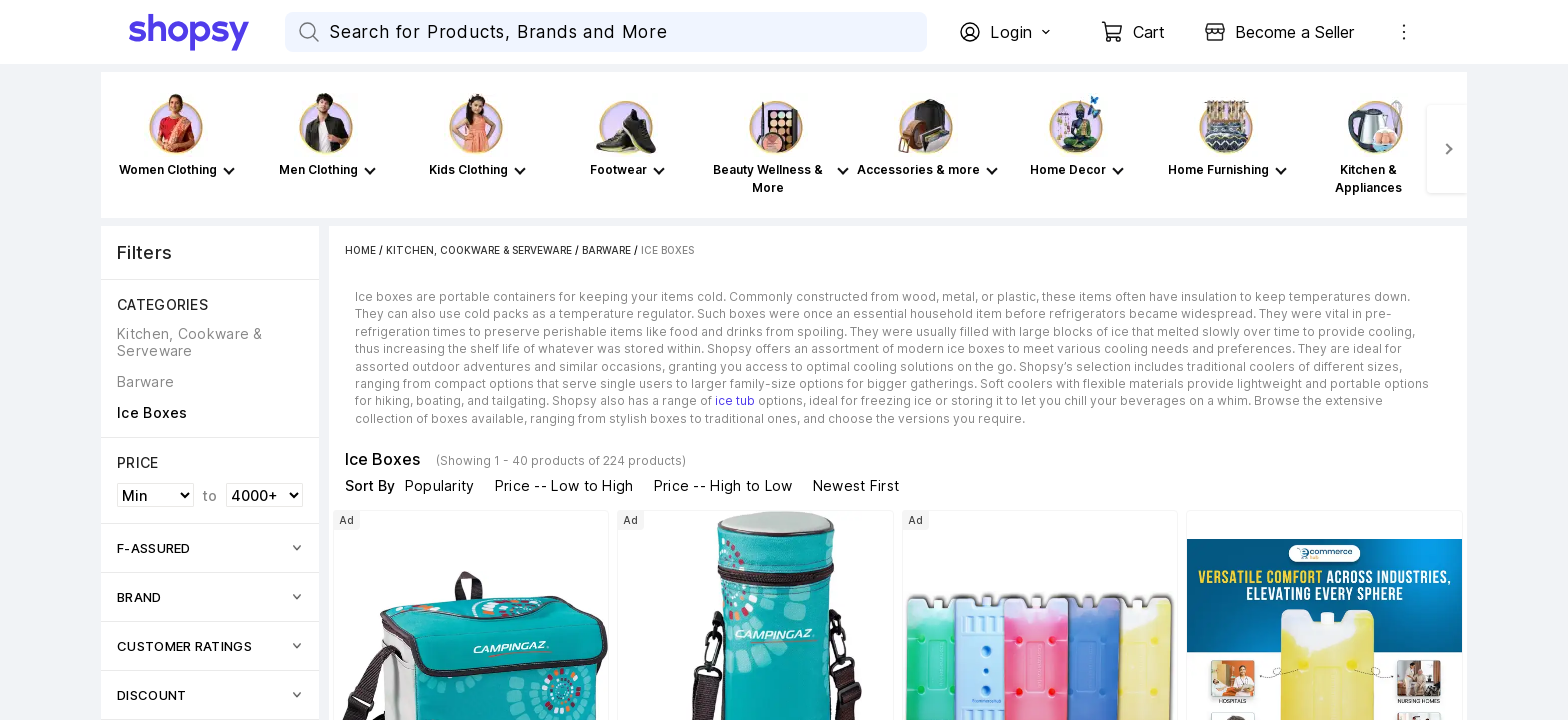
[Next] (1447, 149)
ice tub (735, 400)
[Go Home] (207, 32)
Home (360, 250)
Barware (606, 250)
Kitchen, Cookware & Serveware (479, 250)
